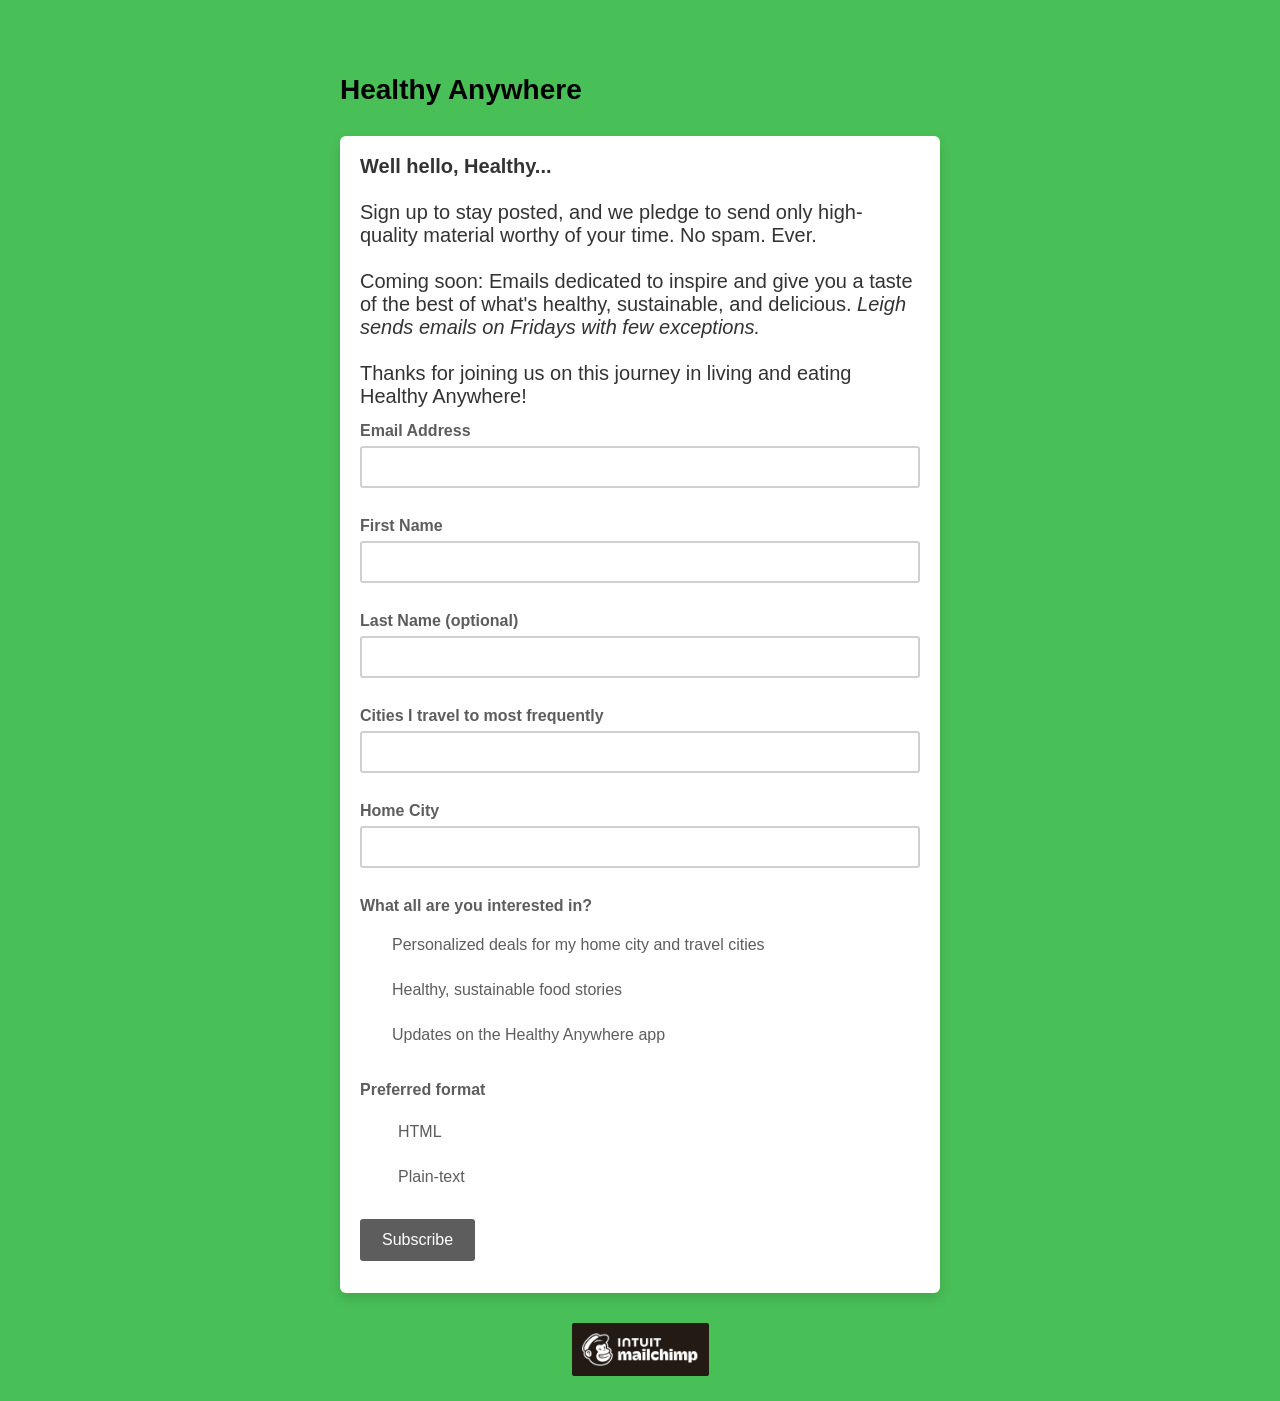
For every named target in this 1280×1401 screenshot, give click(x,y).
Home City (399, 810)
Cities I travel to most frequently (482, 715)
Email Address (421, 429)
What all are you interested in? (476, 905)
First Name (401, 525)
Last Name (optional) (439, 620)
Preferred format (422, 1089)
